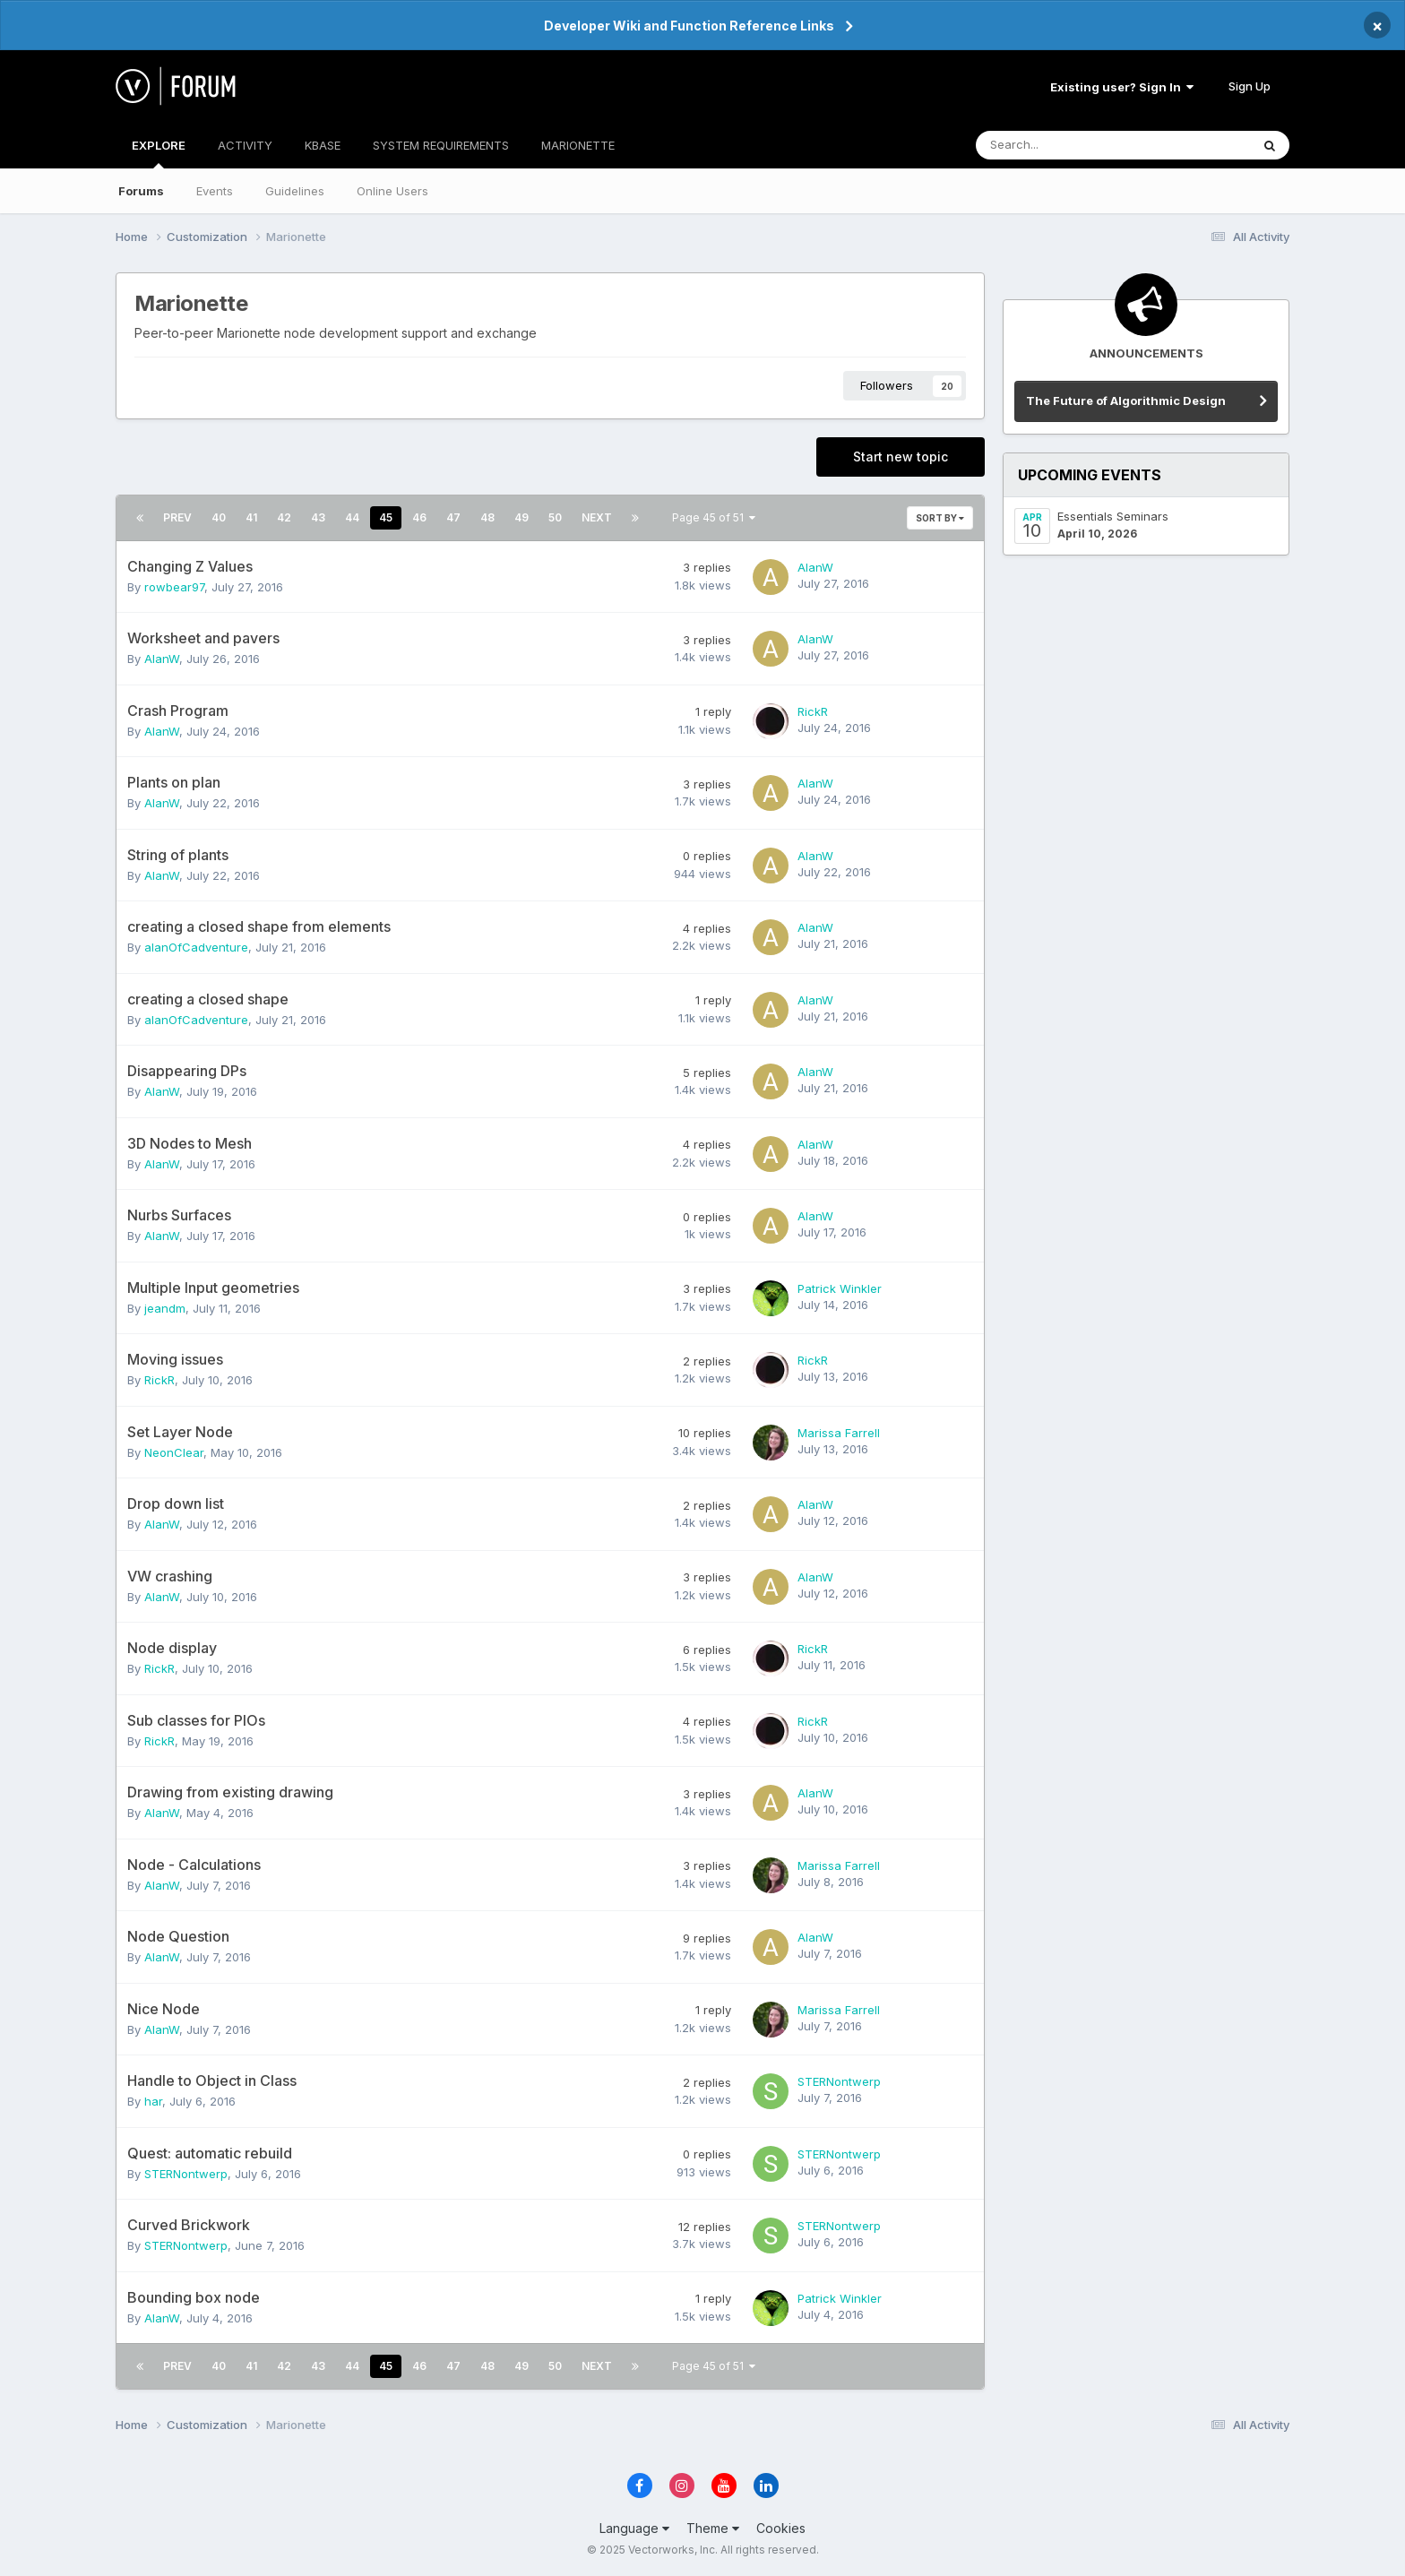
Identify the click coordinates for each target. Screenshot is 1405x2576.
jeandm (164, 1308)
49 (521, 517)
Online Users (392, 191)
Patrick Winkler (839, 1288)
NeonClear (173, 1452)
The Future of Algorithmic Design (1126, 400)
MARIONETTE (578, 145)
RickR (812, 711)
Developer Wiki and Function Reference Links (689, 25)
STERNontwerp (839, 2081)
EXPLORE (158, 153)
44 (352, 517)
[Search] (1066, 145)
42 (284, 517)
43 (318, 517)
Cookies (781, 2528)
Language (634, 2528)
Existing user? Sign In (1122, 87)
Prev (177, 517)
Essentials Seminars (1112, 516)
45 (385, 517)
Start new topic (900, 456)
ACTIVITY (245, 145)
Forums (141, 191)
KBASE (322, 145)
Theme (712, 2528)
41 (251, 517)
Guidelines (294, 191)
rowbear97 (174, 587)
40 (218, 517)
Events (214, 191)
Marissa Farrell (838, 1433)
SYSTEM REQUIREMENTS (441, 145)
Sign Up (1249, 86)
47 (453, 517)
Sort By (940, 518)
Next (597, 517)
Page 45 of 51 (713, 517)
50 (555, 517)
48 (487, 517)
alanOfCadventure (196, 947)
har (153, 2101)
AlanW (815, 567)
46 (419, 517)
